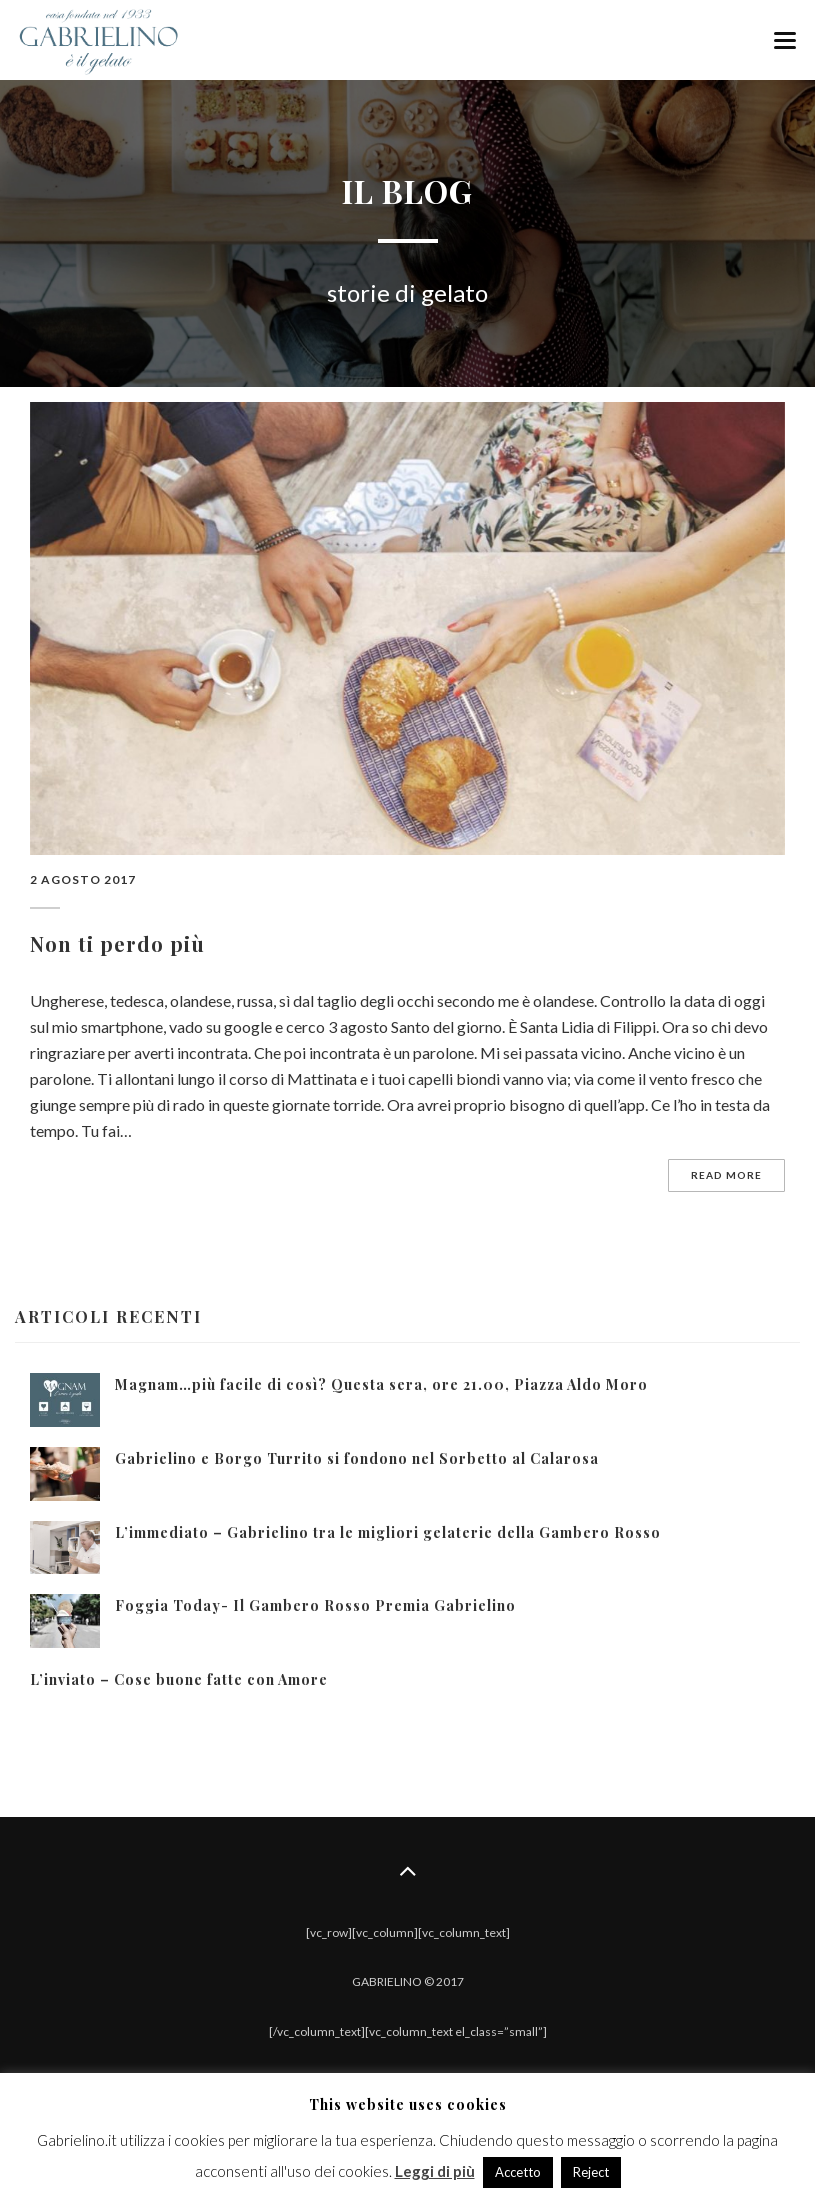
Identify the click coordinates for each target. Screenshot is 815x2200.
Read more (726, 1175)
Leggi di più (435, 2171)
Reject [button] (591, 2172)
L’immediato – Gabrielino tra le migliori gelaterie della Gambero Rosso (388, 1532)
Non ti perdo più (117, 943)
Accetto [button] (518, 2172)
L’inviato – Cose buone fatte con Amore (179, 1679)
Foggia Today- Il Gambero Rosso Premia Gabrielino (315, 1605)
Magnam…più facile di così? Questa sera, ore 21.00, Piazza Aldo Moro (381, 1384)
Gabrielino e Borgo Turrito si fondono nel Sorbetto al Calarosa (357, 1458)
